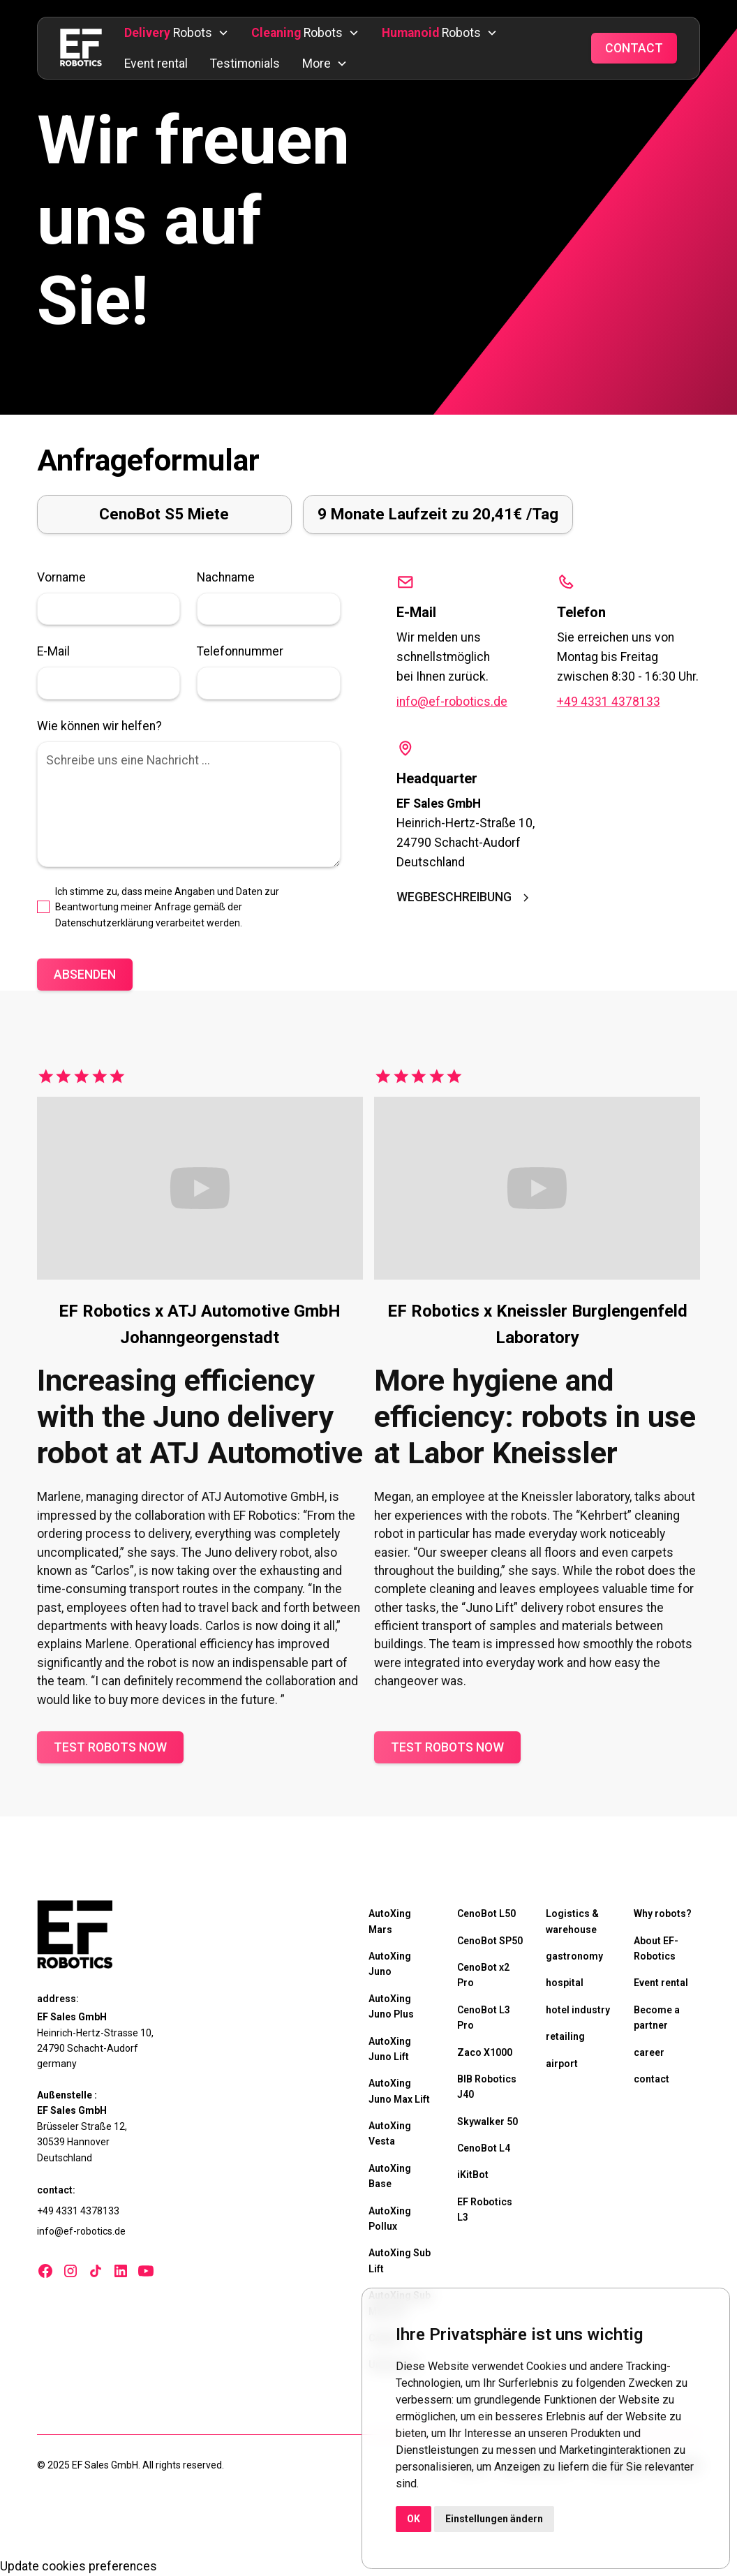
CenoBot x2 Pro (483, 1975)
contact (651, 2079)
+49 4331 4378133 (608, 702)
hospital (564, 1982)
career (649, 2052)
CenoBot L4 (483, 2148)
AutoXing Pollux (389, 2218)
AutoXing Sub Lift (399, 2260)
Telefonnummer (240, 651)
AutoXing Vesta (389, 2133)
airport (562, 2063)
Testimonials (245, 64)
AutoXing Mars (389, 1921)
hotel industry (578, 2009)
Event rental (156, 64)
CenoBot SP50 (490, 1940)
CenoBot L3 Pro (483, 2017)
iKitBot (473, 2174)
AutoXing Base (389, 2176)
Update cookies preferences (78, 2566)
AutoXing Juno (389, 1963)
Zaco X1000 (484, 2052)
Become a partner (657, 2017)
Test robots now (110, 1747)
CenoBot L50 (486, 1913)
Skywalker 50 (487, 2121)
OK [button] (413, 2518)
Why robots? (663, 1913)
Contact (634, 48)
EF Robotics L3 (484, 2209)
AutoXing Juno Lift (389, 2049)
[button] (176, 32)
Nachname (226, 577)
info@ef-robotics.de (451, 702)
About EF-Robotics (656, 1948)
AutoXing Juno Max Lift (399, 2091)
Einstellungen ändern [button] (494, 2518)
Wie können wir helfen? (99, 726)
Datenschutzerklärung (104, 922)
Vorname (61, 577)
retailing (565, 2036)
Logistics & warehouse (572, 1921)
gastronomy (574, 1956)
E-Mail (53, 651)
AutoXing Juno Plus (391, 2006)
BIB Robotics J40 (486, 2086)
